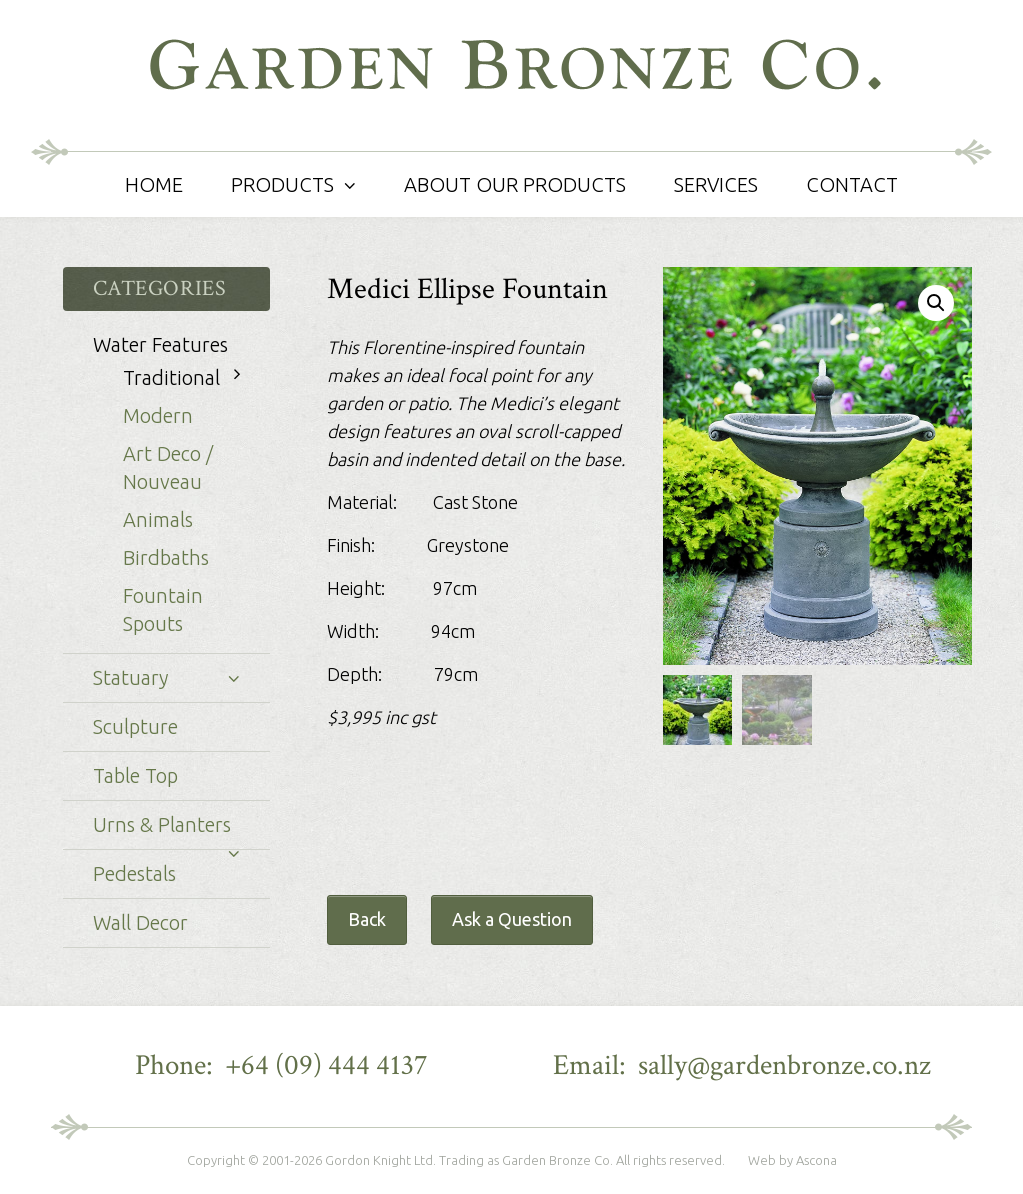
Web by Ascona (792, 1160)
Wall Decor (140, 922)
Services (716, 184)
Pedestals (134, 873)
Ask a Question (512, 919)
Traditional (171, 377)
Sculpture (135, 726)
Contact (852, 184)
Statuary (130, 677)
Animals (158, 519)
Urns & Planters (162, 824)
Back (367, 919)
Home (154, 184)
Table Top (135, 775)
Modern (158, 415)
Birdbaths (166, 557)
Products (282, 184)
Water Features (160, 344)
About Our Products (515, 184)
